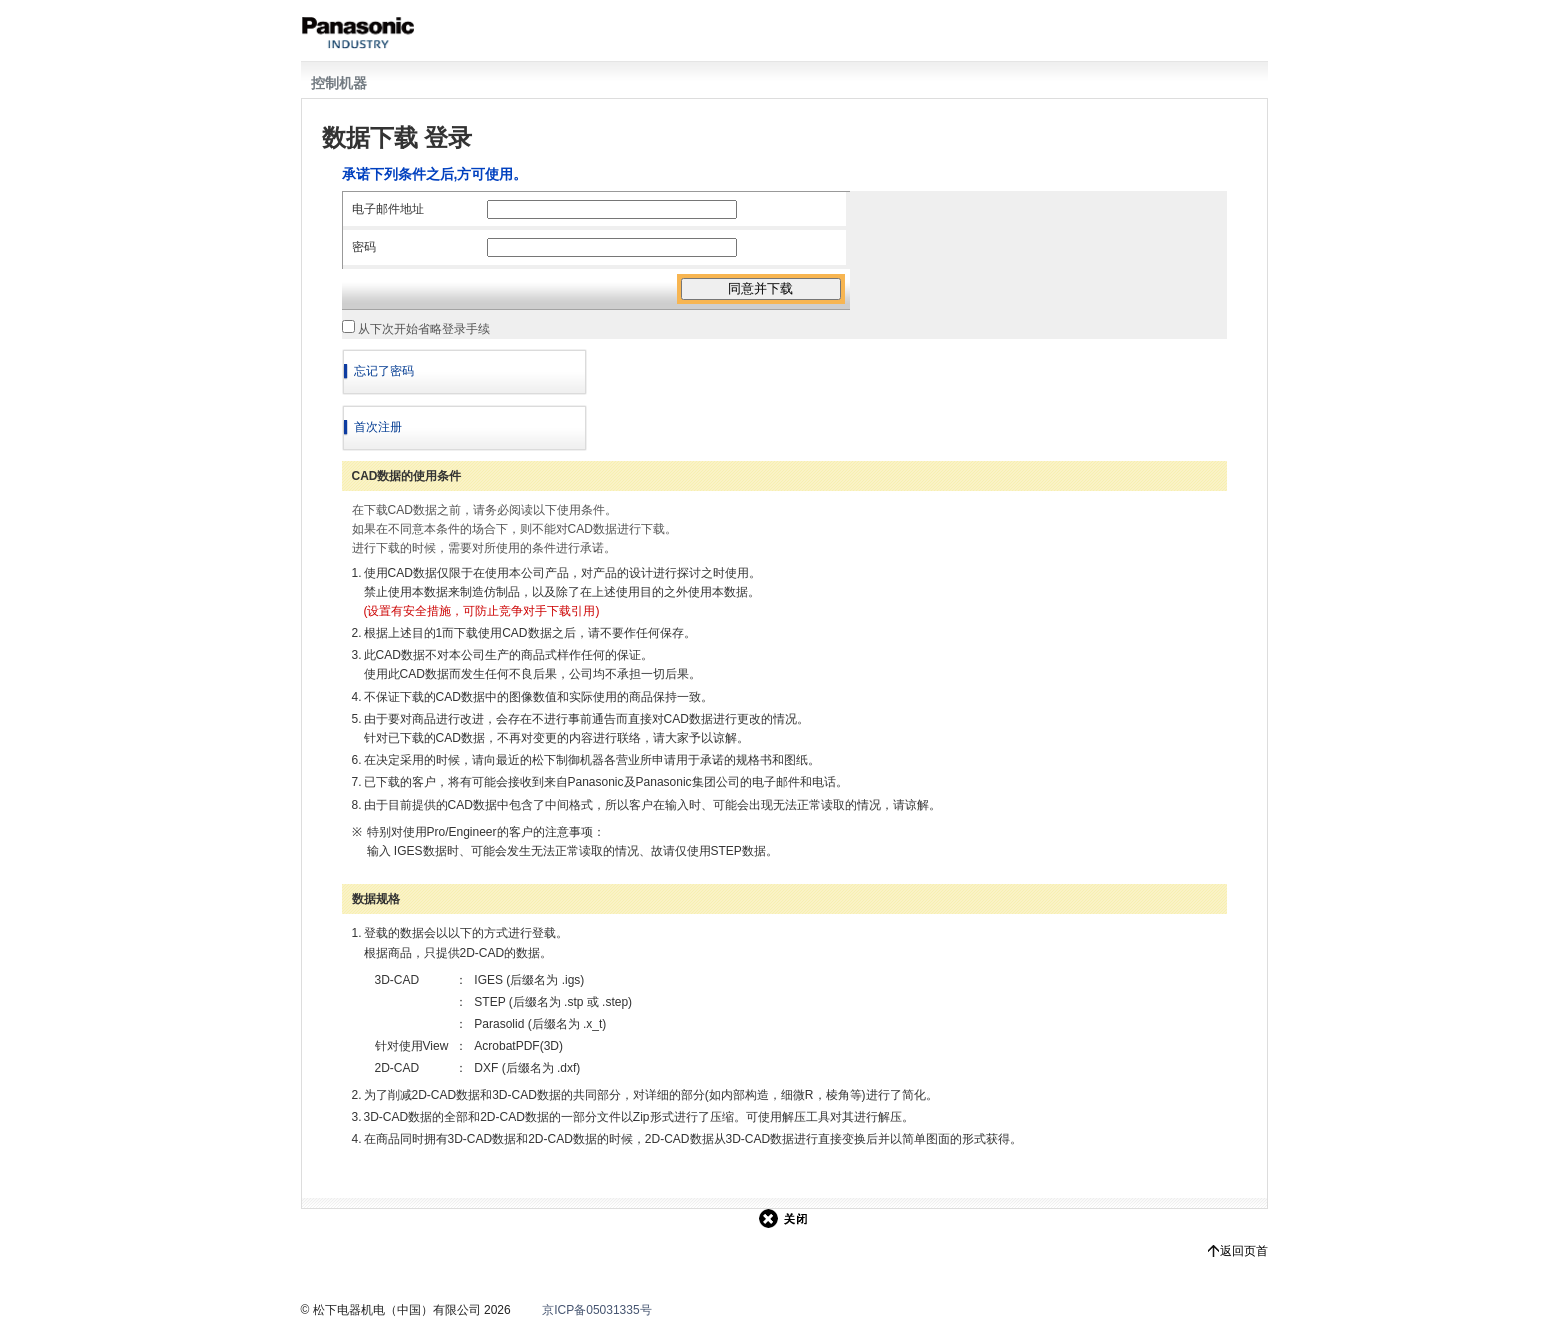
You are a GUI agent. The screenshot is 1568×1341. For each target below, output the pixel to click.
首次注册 (378, 427)
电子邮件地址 (388, 209)
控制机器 (339, 83)
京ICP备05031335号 (596, 1310)
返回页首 (1244, 1251)
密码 (364, 247)
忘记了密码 (384, 371)
